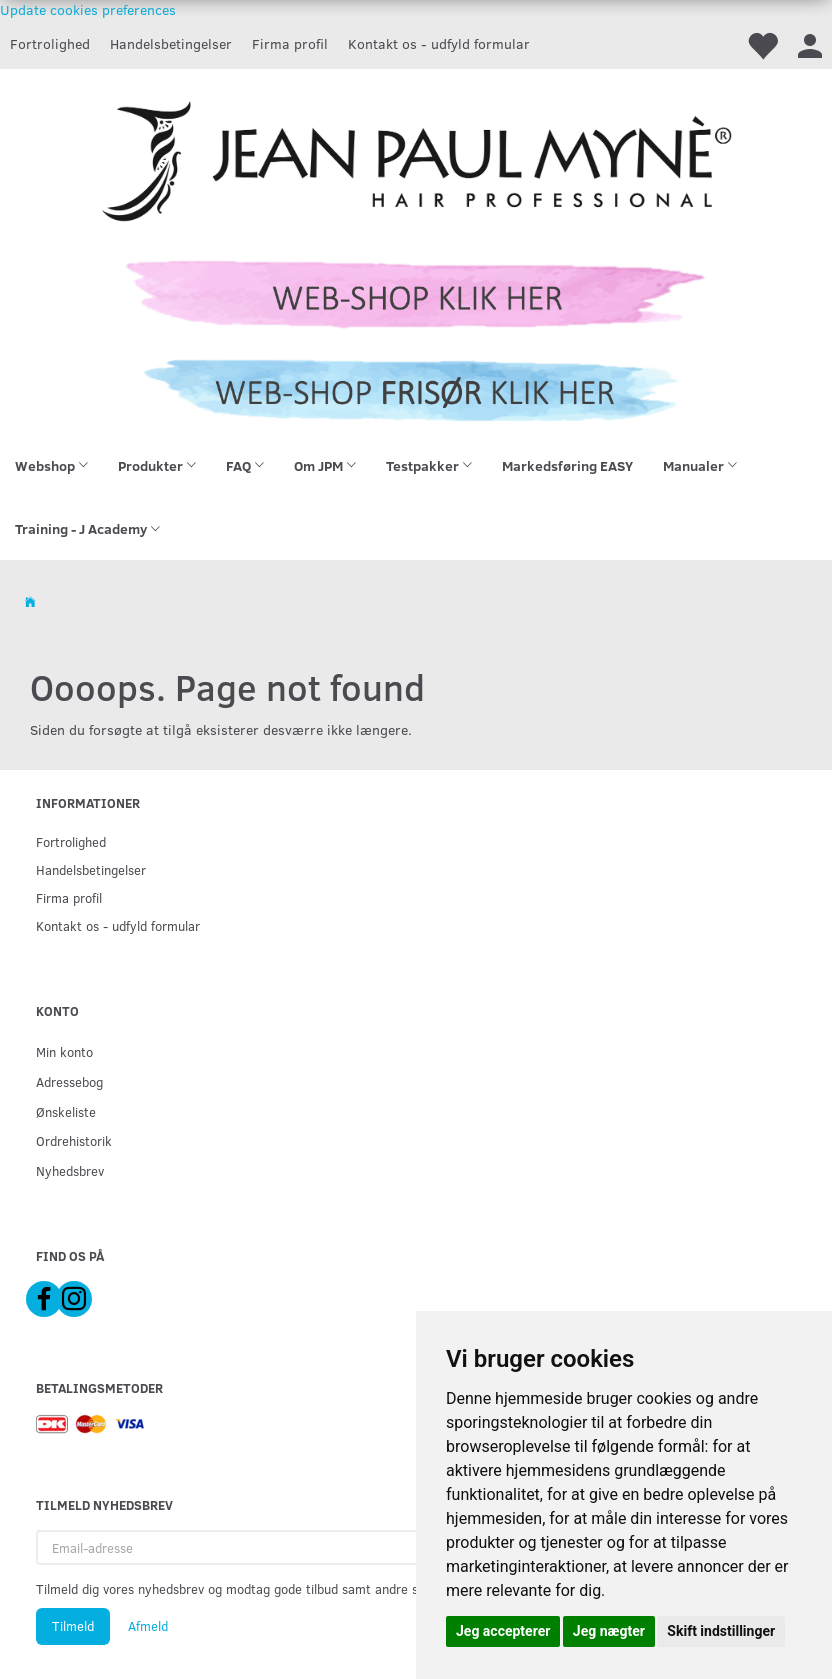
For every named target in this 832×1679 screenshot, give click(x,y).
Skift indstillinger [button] (721, 1631)
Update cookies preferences (88, 9)
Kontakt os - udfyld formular (439, 43)
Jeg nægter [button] (609, 1631)
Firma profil (290, 43)
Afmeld (148, 1626)
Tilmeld (73, 1626)
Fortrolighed (50, 43)
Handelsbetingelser (171, 43)
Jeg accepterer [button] (503, 1631)
